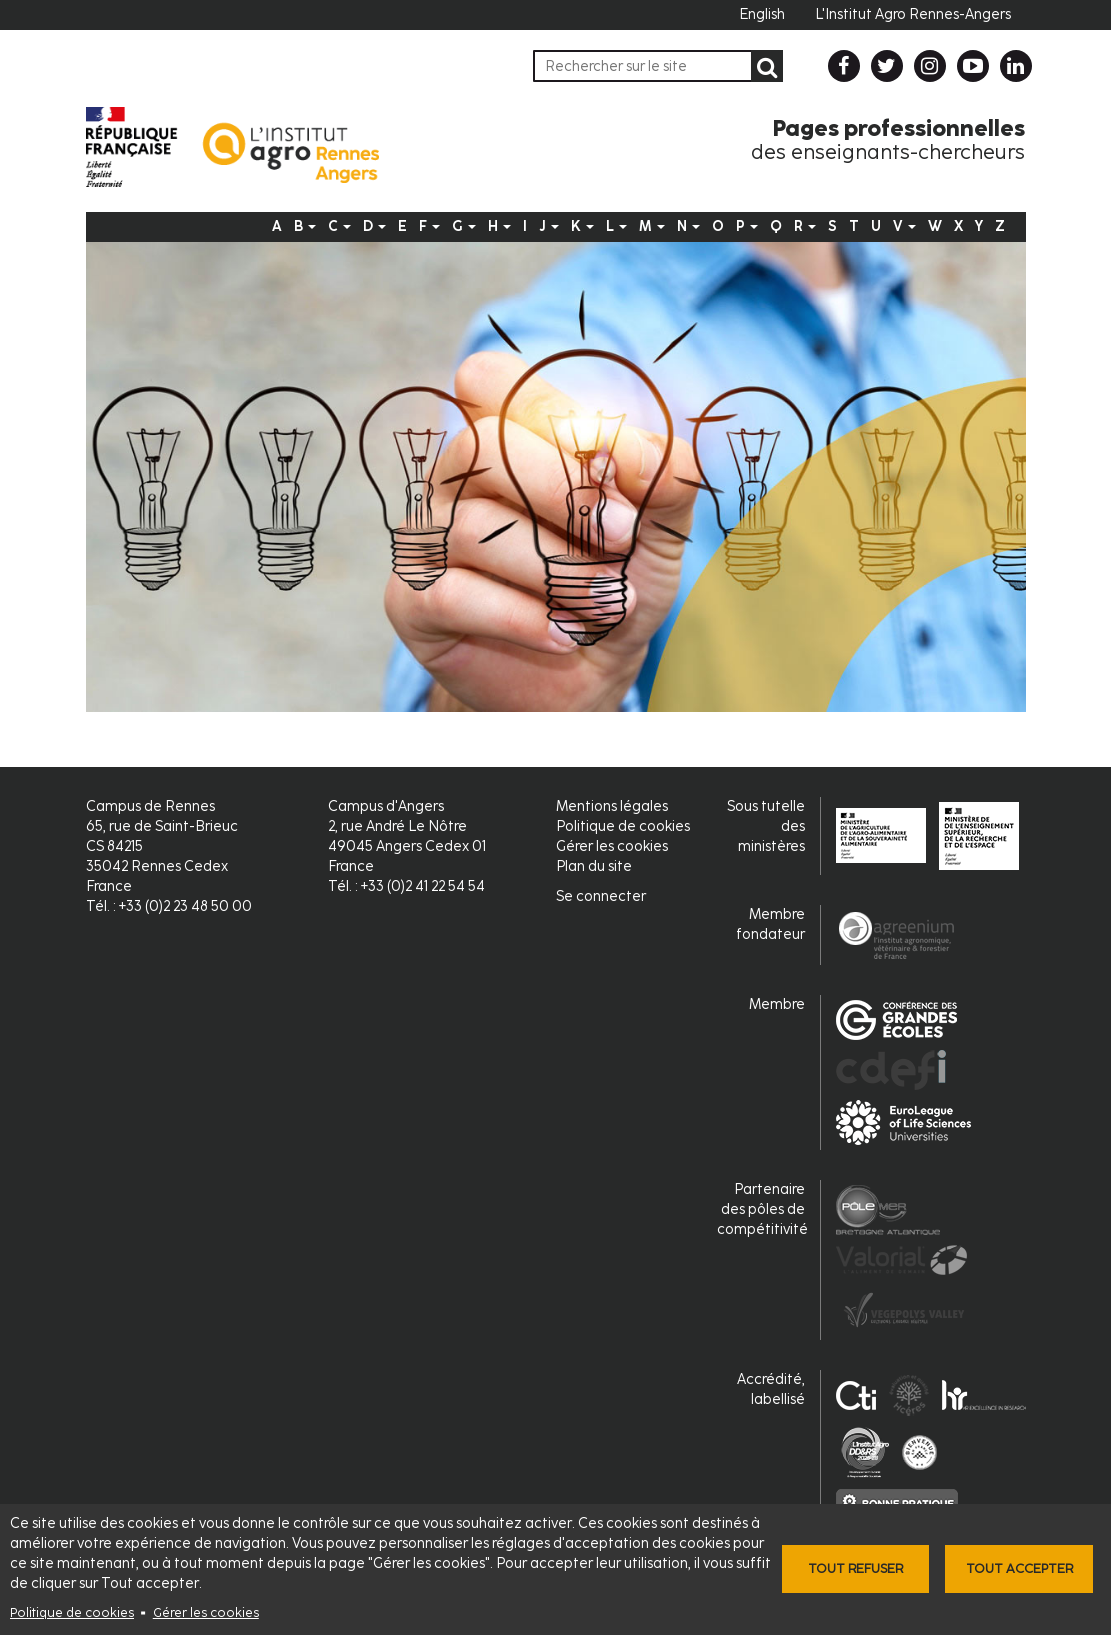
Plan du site (594, 866)
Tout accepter (1019, 1568)
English (762, 14)
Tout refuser (855, 1568)
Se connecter (601, 896)
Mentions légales (612, 806)
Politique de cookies (72, 1612)
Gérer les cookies (206, 1612)
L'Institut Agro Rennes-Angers (913, 14)
